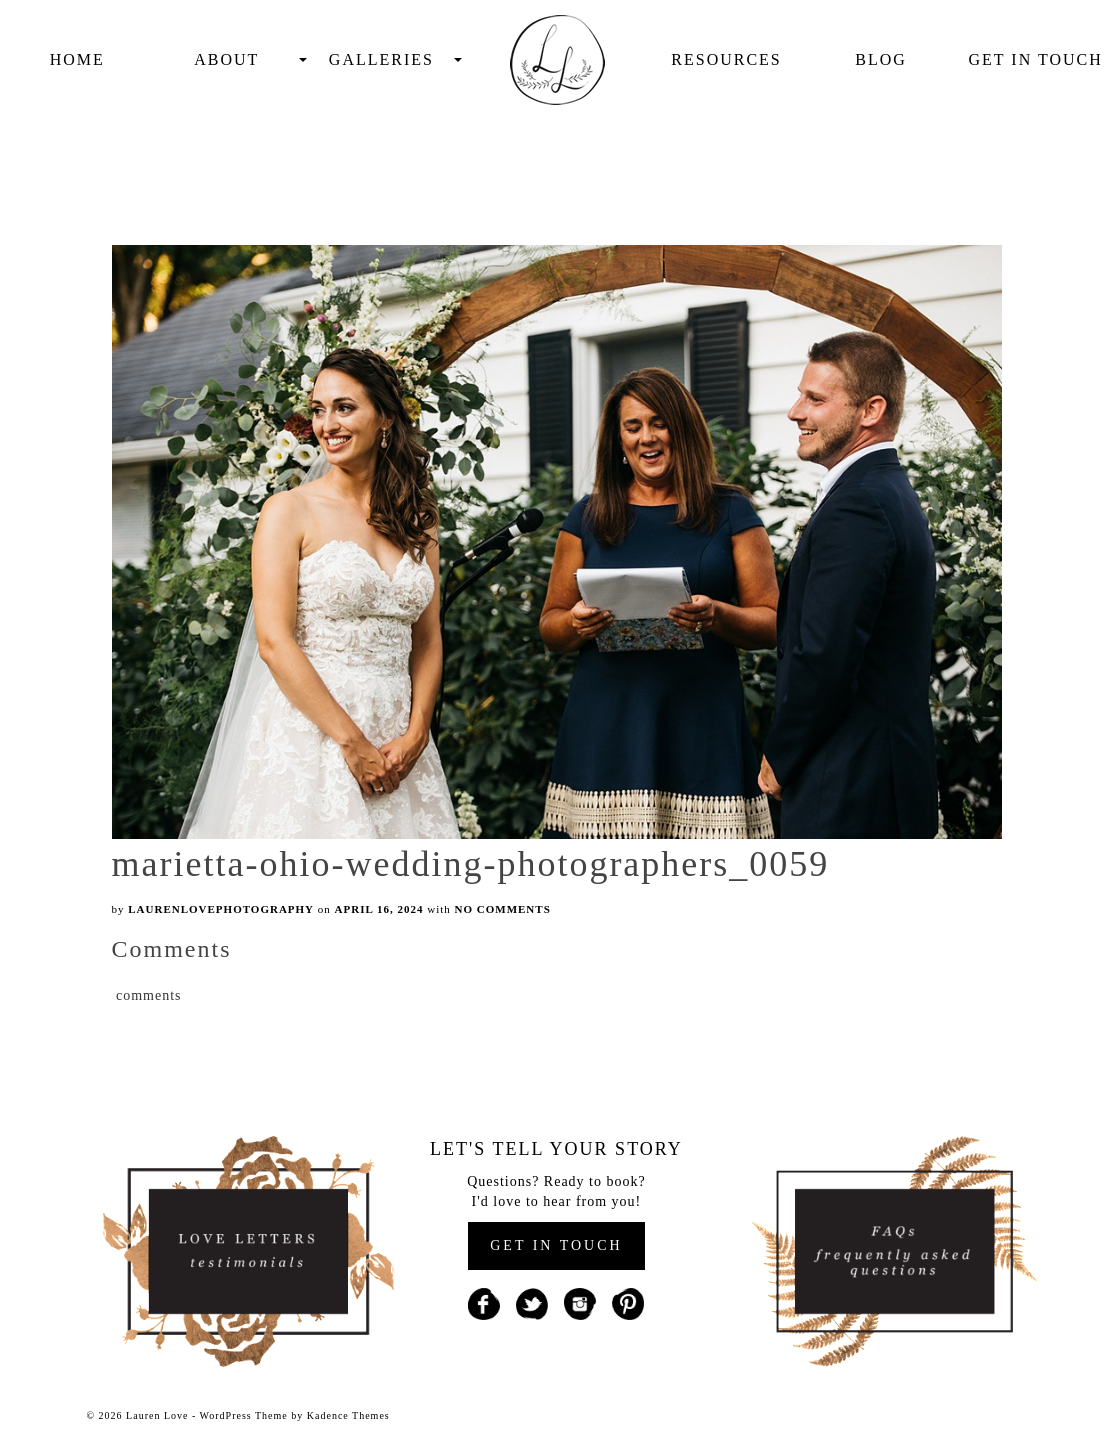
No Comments (503, 909)
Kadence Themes (348, 1415)
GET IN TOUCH (556, 1245)
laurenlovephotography (221, 909)
